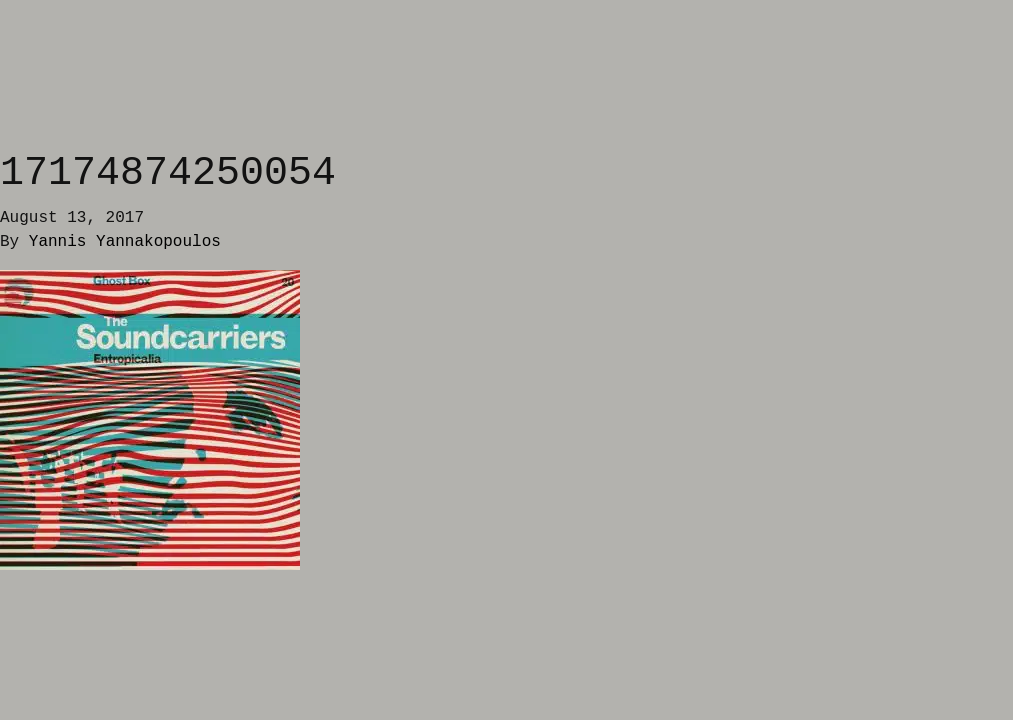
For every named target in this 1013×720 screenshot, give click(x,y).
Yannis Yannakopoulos (125, 242)
